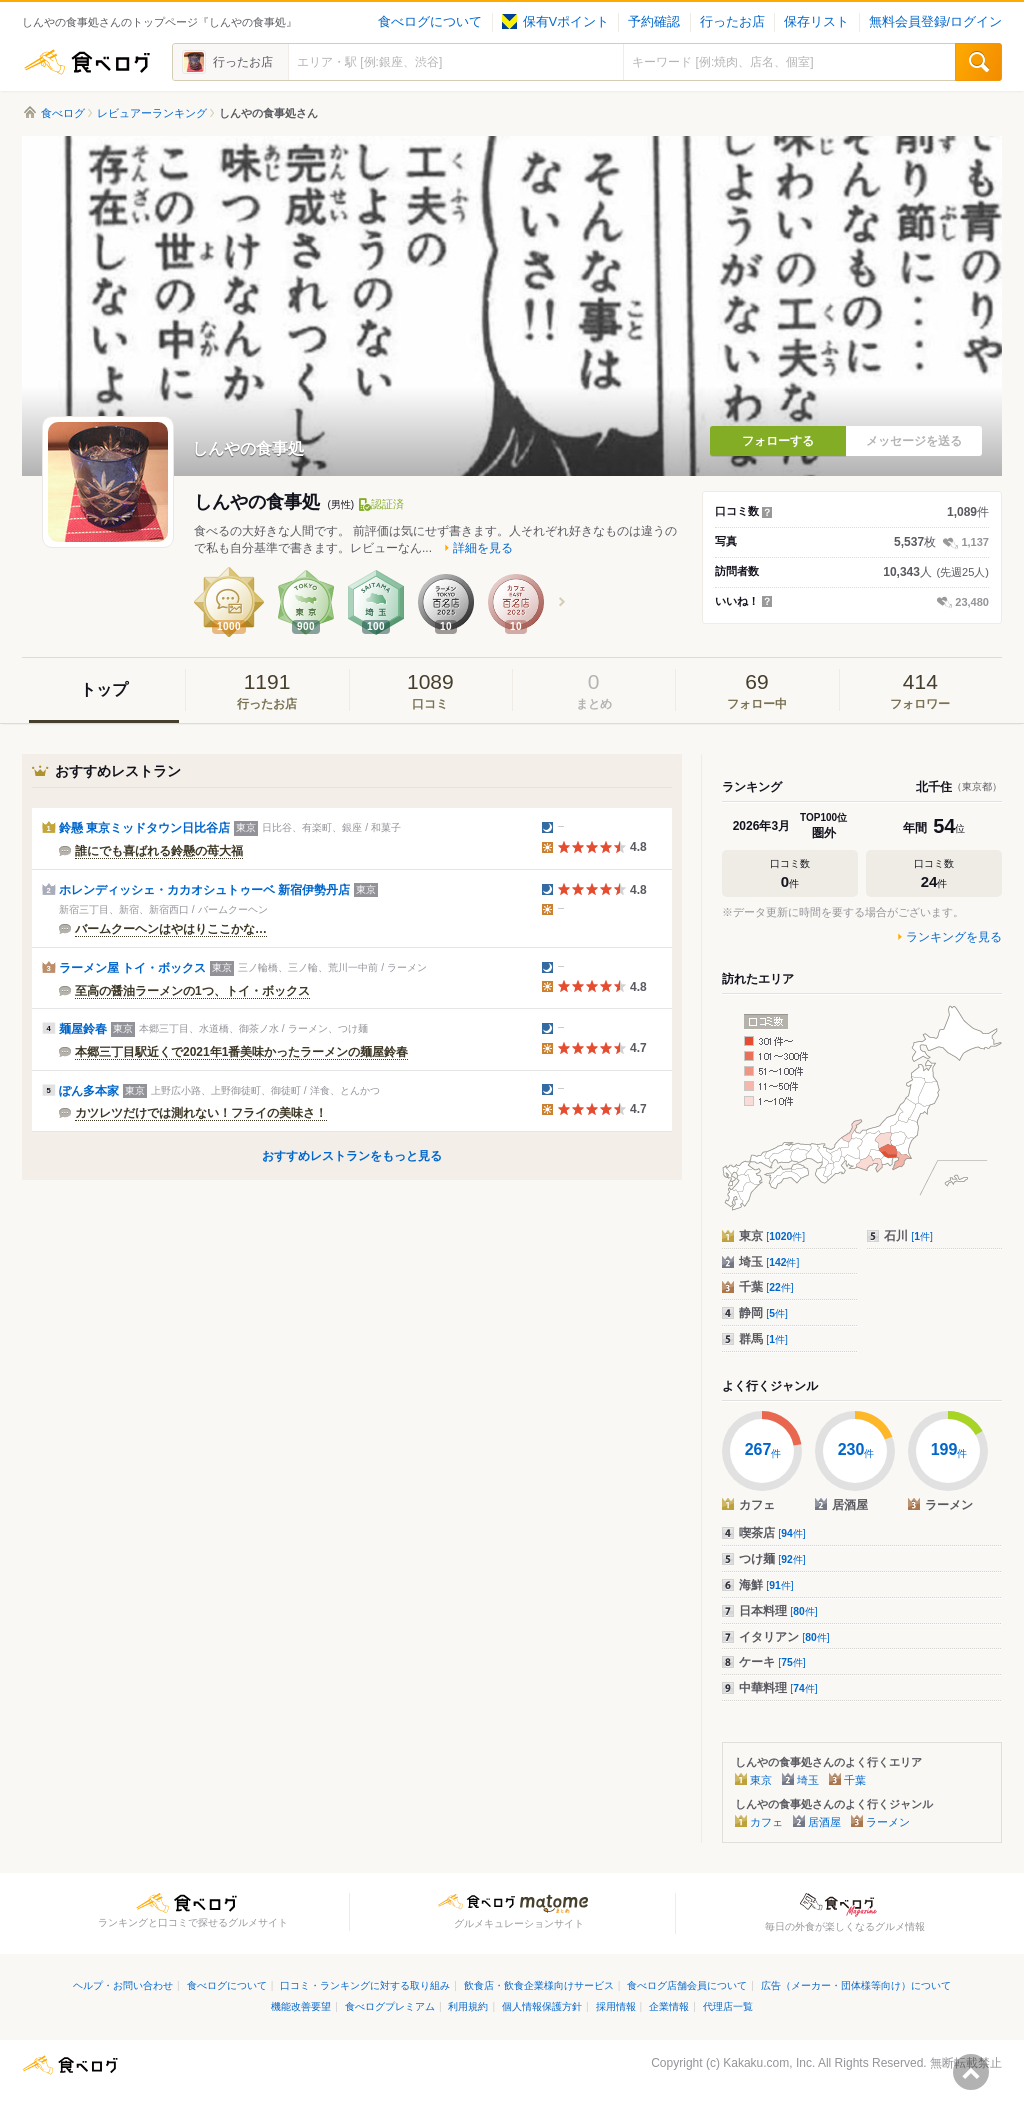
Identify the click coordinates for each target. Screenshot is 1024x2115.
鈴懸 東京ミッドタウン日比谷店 (144, 828)
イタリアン (784, 1637)
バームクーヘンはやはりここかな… (171, 929)
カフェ (766, 1822)
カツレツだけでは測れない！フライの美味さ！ (201, 1113)
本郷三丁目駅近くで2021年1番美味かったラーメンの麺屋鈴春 (241, 1052)
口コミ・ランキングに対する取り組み (365, 1985)
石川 (908, 1236)
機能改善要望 (301, 2006)
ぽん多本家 (89, 1091)
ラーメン (888, 1822)
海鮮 (766, 1585)
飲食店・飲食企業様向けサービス (539, 1985)
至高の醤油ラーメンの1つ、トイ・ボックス (192, 991)
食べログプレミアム (390, 2006)
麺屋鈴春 (83, 1029)
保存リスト (816, 22)
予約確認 (654, 22)
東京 (772, 1236)
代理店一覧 (728, 2006)
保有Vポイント (555, 22)
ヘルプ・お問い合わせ (123, 1985)
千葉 (766, 1287)
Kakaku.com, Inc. (769, 2063)
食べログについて (430, 22)
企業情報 (669, 2006)
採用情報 (616, 2006)
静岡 (763, 1313)
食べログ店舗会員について (687, 1985)
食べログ (87, 62)
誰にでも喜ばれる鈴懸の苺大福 (159, 851)
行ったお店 (732, 22)
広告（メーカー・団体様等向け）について (856, 1985)
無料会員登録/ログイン (935, 22)
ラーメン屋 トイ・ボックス (132, 968)
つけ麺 (772, 1559)
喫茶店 (772, 1533)
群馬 (763, 1339)
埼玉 (769, 1262)
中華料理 (778, 1688)
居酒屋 (824, 1822)
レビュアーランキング (152, 113)
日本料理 (778, 1611)
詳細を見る (483, 548)
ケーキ (772, 1662)
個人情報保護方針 (542, 2006)
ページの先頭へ (971, 2072)
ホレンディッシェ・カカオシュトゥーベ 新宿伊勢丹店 (204, 890)
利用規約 (468, 2006)
